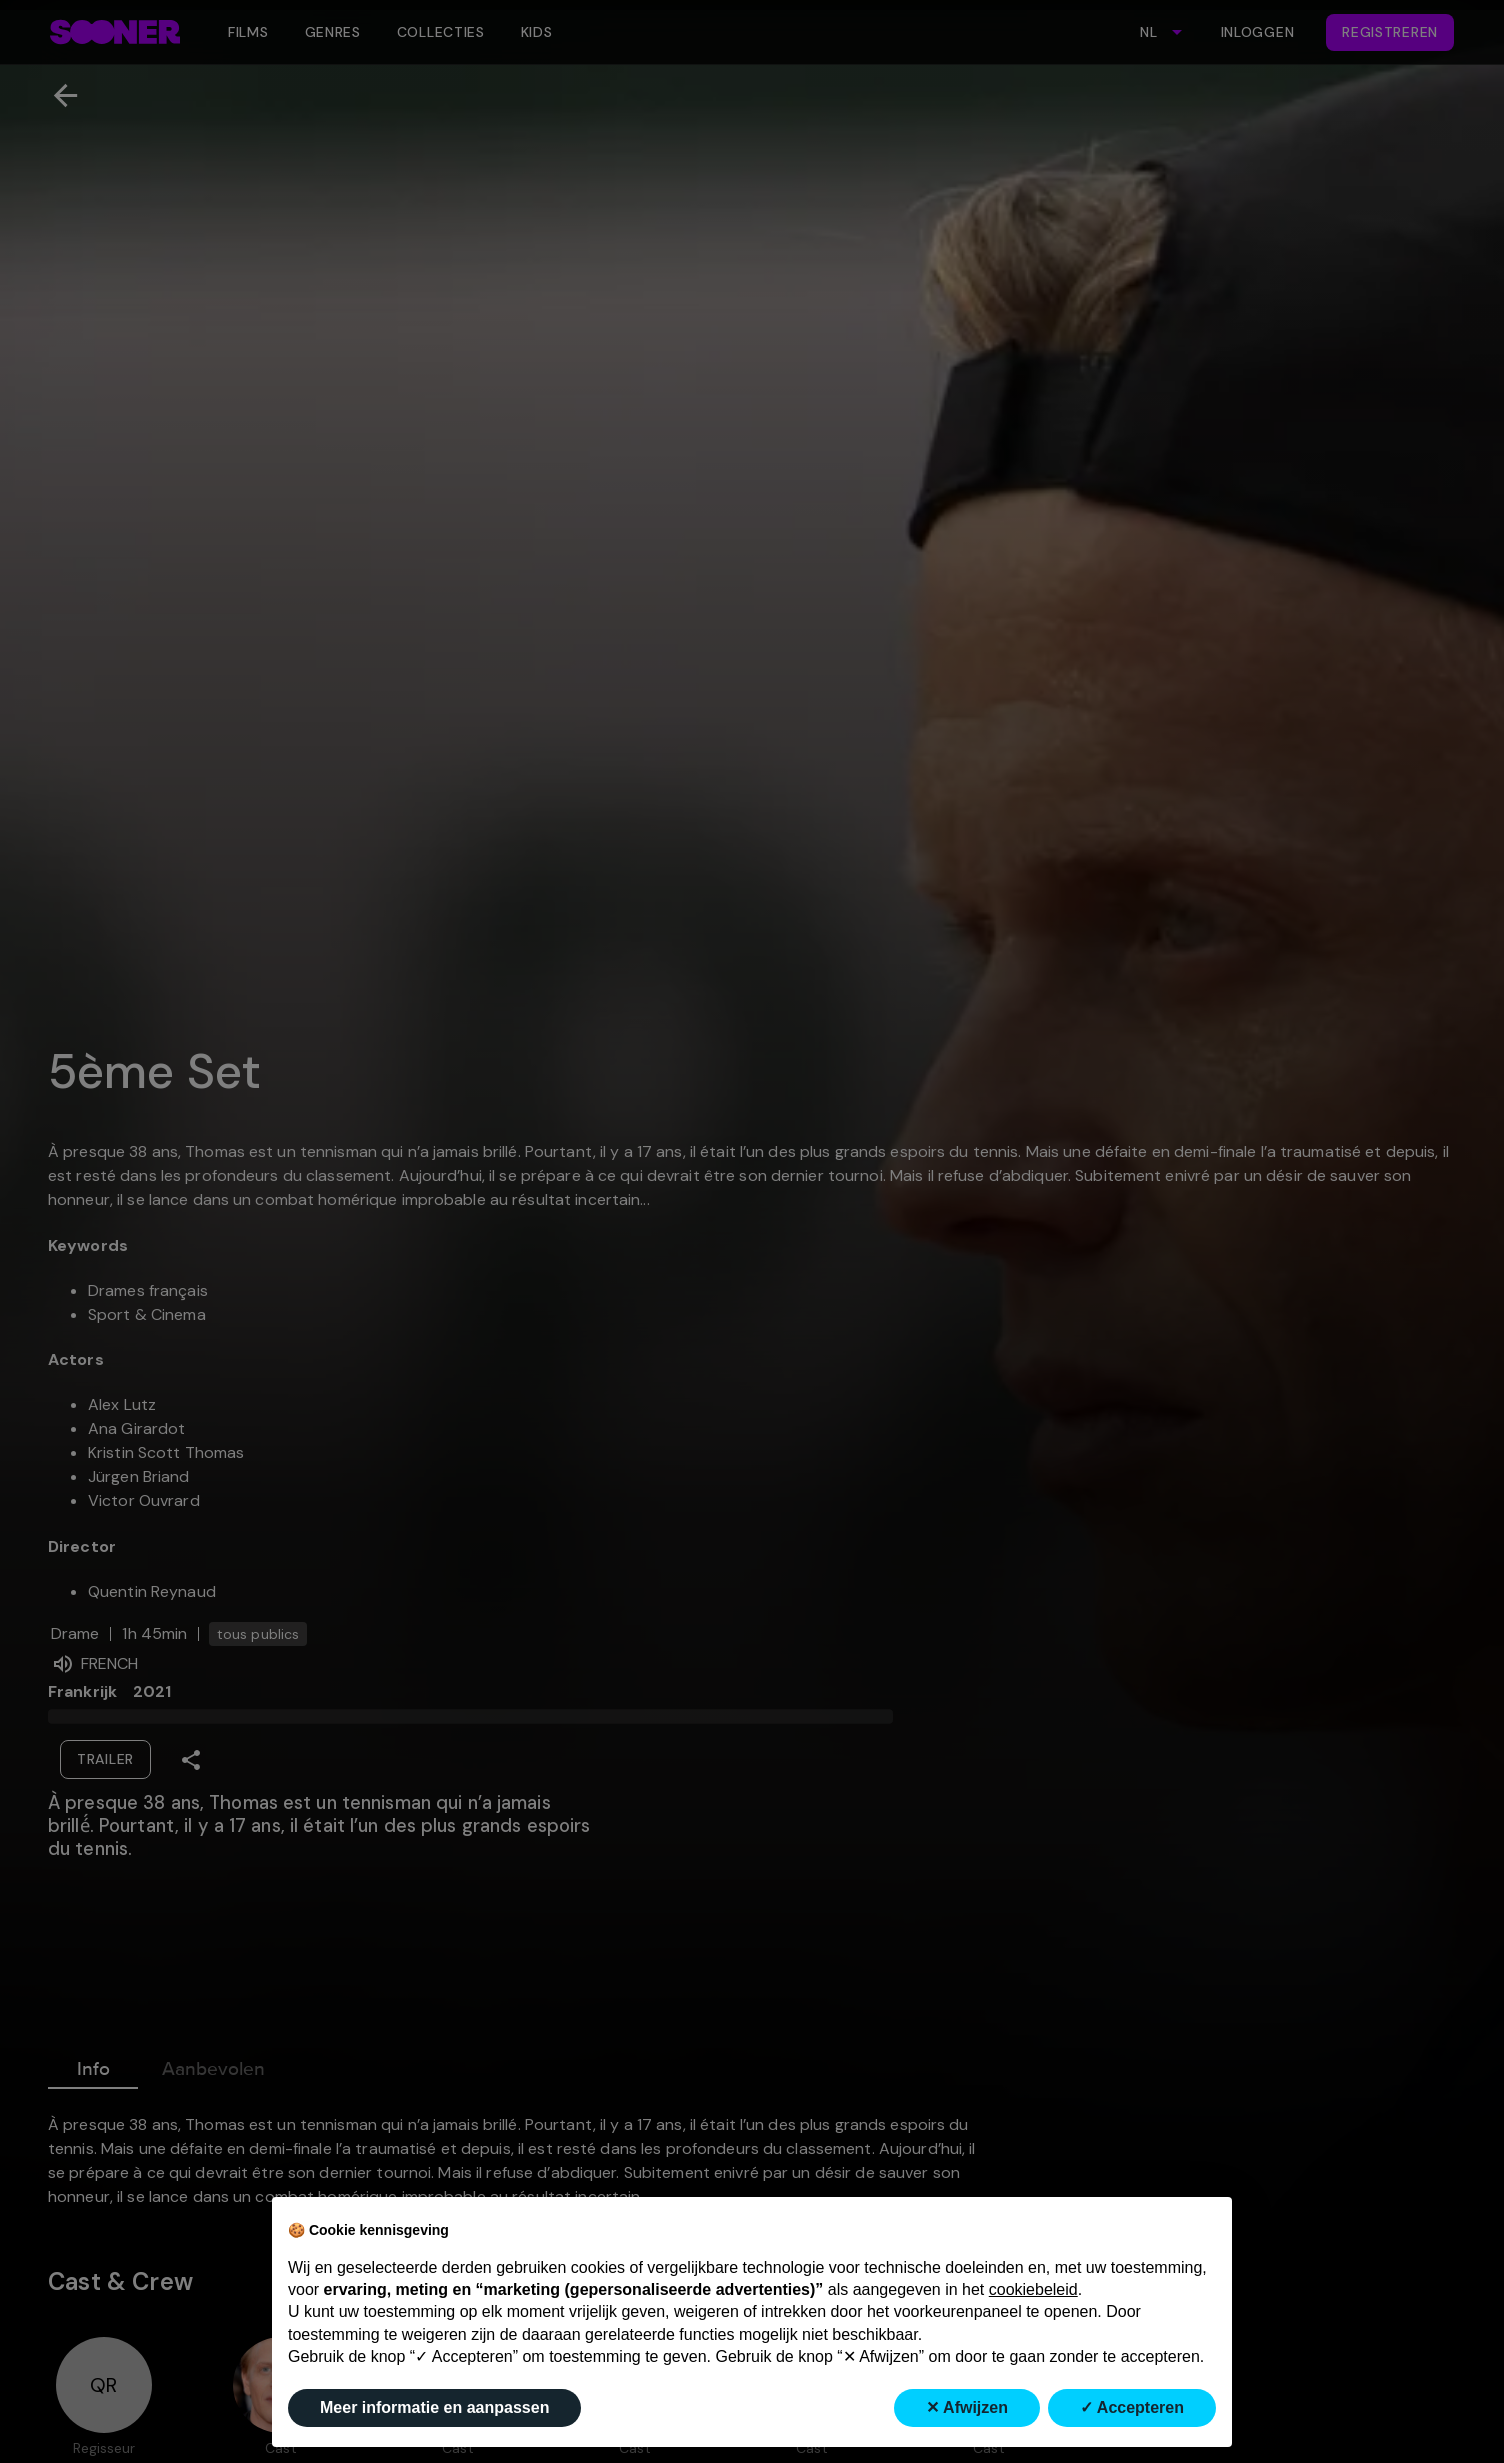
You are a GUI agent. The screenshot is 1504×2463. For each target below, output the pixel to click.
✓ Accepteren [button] (1132, 2407)
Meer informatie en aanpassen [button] (434, 2407)
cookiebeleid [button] (1033, 2289)
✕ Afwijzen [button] (967, 2407)
